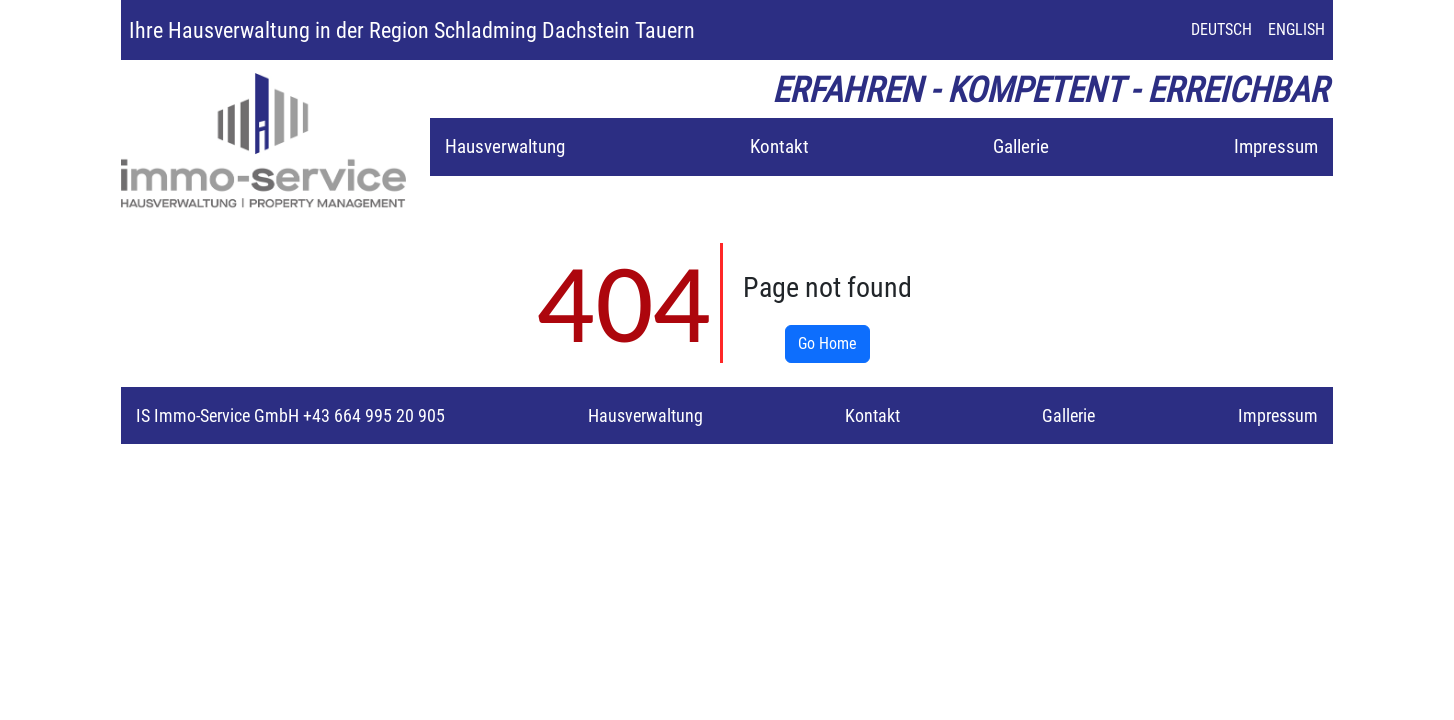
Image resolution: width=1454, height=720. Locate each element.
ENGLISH (1296, 29)
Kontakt (779, 146)
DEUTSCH (1221, 29)
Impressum (1276, 146)
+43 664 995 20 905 (372, 415)
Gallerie (1021, 146)
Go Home (827, 343)
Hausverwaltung (505, 146)
